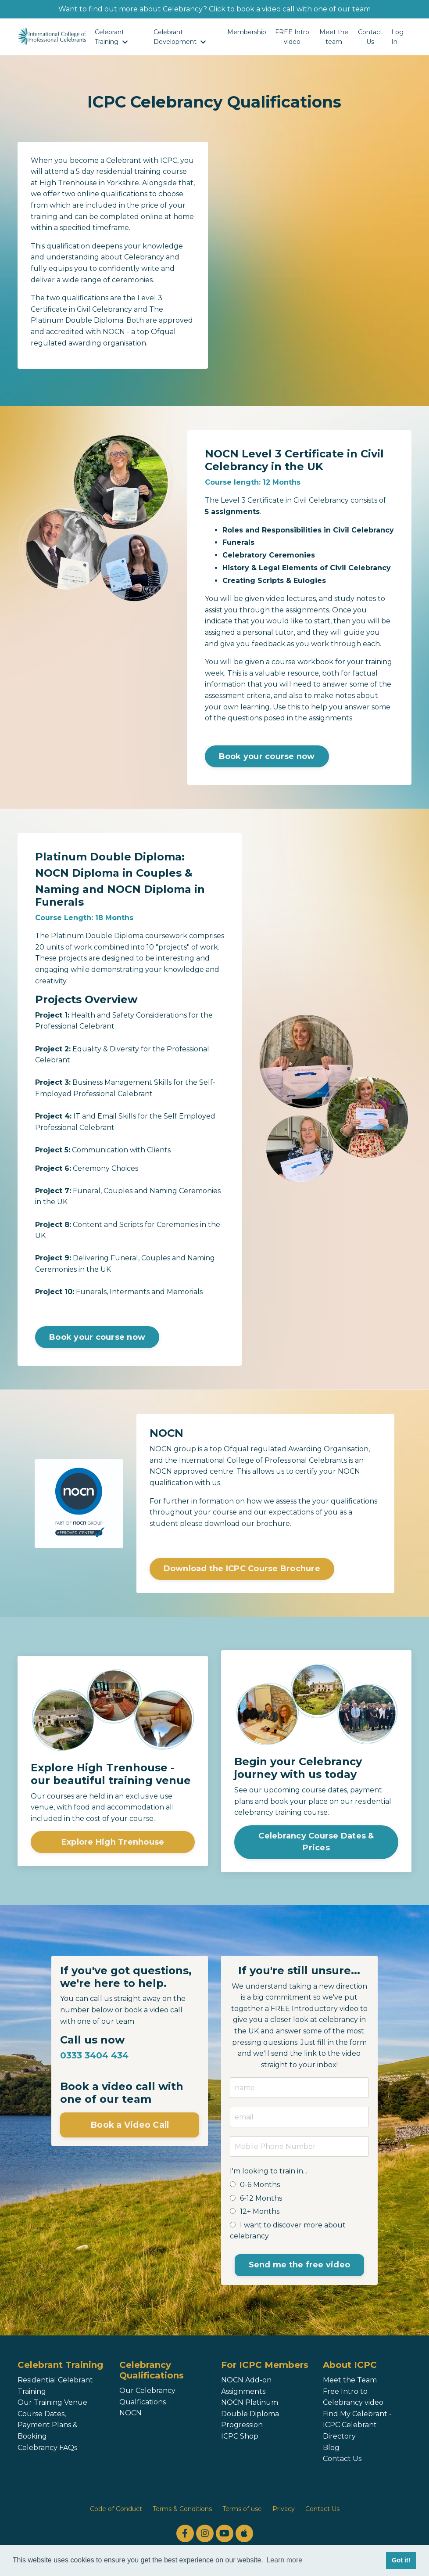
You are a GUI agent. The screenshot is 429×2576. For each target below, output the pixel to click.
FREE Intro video (292, 37)
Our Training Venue (52, 2402)
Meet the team (333, 37)
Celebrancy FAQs (47, 2447)
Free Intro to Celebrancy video (353, 2397)
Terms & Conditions (182, 2509)
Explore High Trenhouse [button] (112, 1842)
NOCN (130, 2413)
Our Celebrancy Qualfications (147, 2396)
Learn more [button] (284, 2560)
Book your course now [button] (267, 756)
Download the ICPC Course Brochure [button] (242, 1568)
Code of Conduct (116, 2509)
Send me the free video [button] (299, 2265)
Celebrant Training (111, 37)
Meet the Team (350, 2380)
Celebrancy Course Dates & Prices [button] (316, 1842)
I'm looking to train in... (268, 2171)
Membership (246, 32)
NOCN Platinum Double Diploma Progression (250, 2413)
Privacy (283, 2509)
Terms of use (242, 2509)
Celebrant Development (180, 37)
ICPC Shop (239, 2436)
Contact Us (370, 37)
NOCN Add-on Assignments (246, 2386)
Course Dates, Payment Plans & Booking (48, 2425)
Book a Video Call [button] (129, 2124)
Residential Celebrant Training (55, 2386)
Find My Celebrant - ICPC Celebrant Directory (357, 2425)
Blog (331, 2447)
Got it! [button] (401, 2560)
